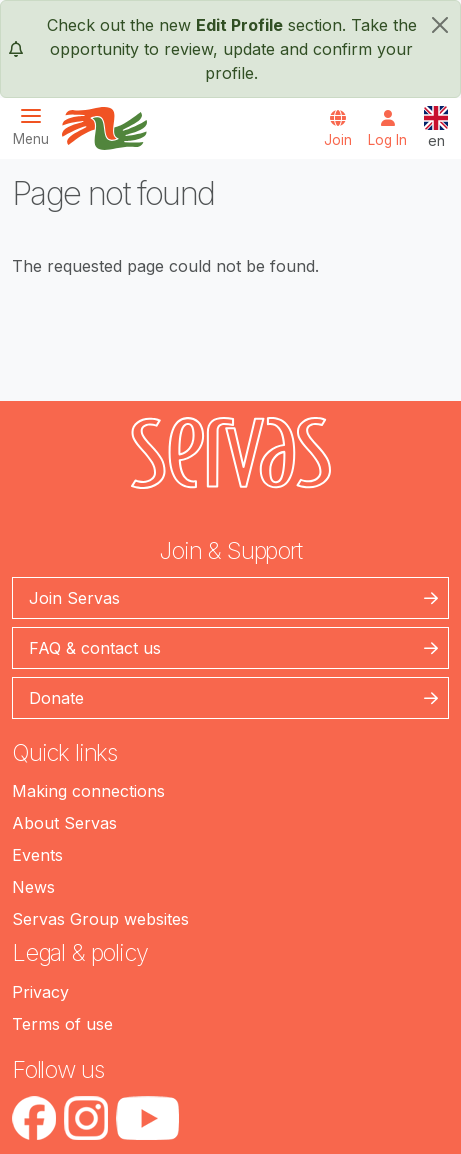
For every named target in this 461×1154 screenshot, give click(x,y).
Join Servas (74, 598)
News (33, 887)
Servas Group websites (100, 919)
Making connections (88, 791)
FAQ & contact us (95, 648)
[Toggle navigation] (37, 126)
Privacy (40, 992)
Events (37, 855)
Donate (56, 698)
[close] (440, 25)
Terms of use (62, 1024)
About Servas (64, 823)
